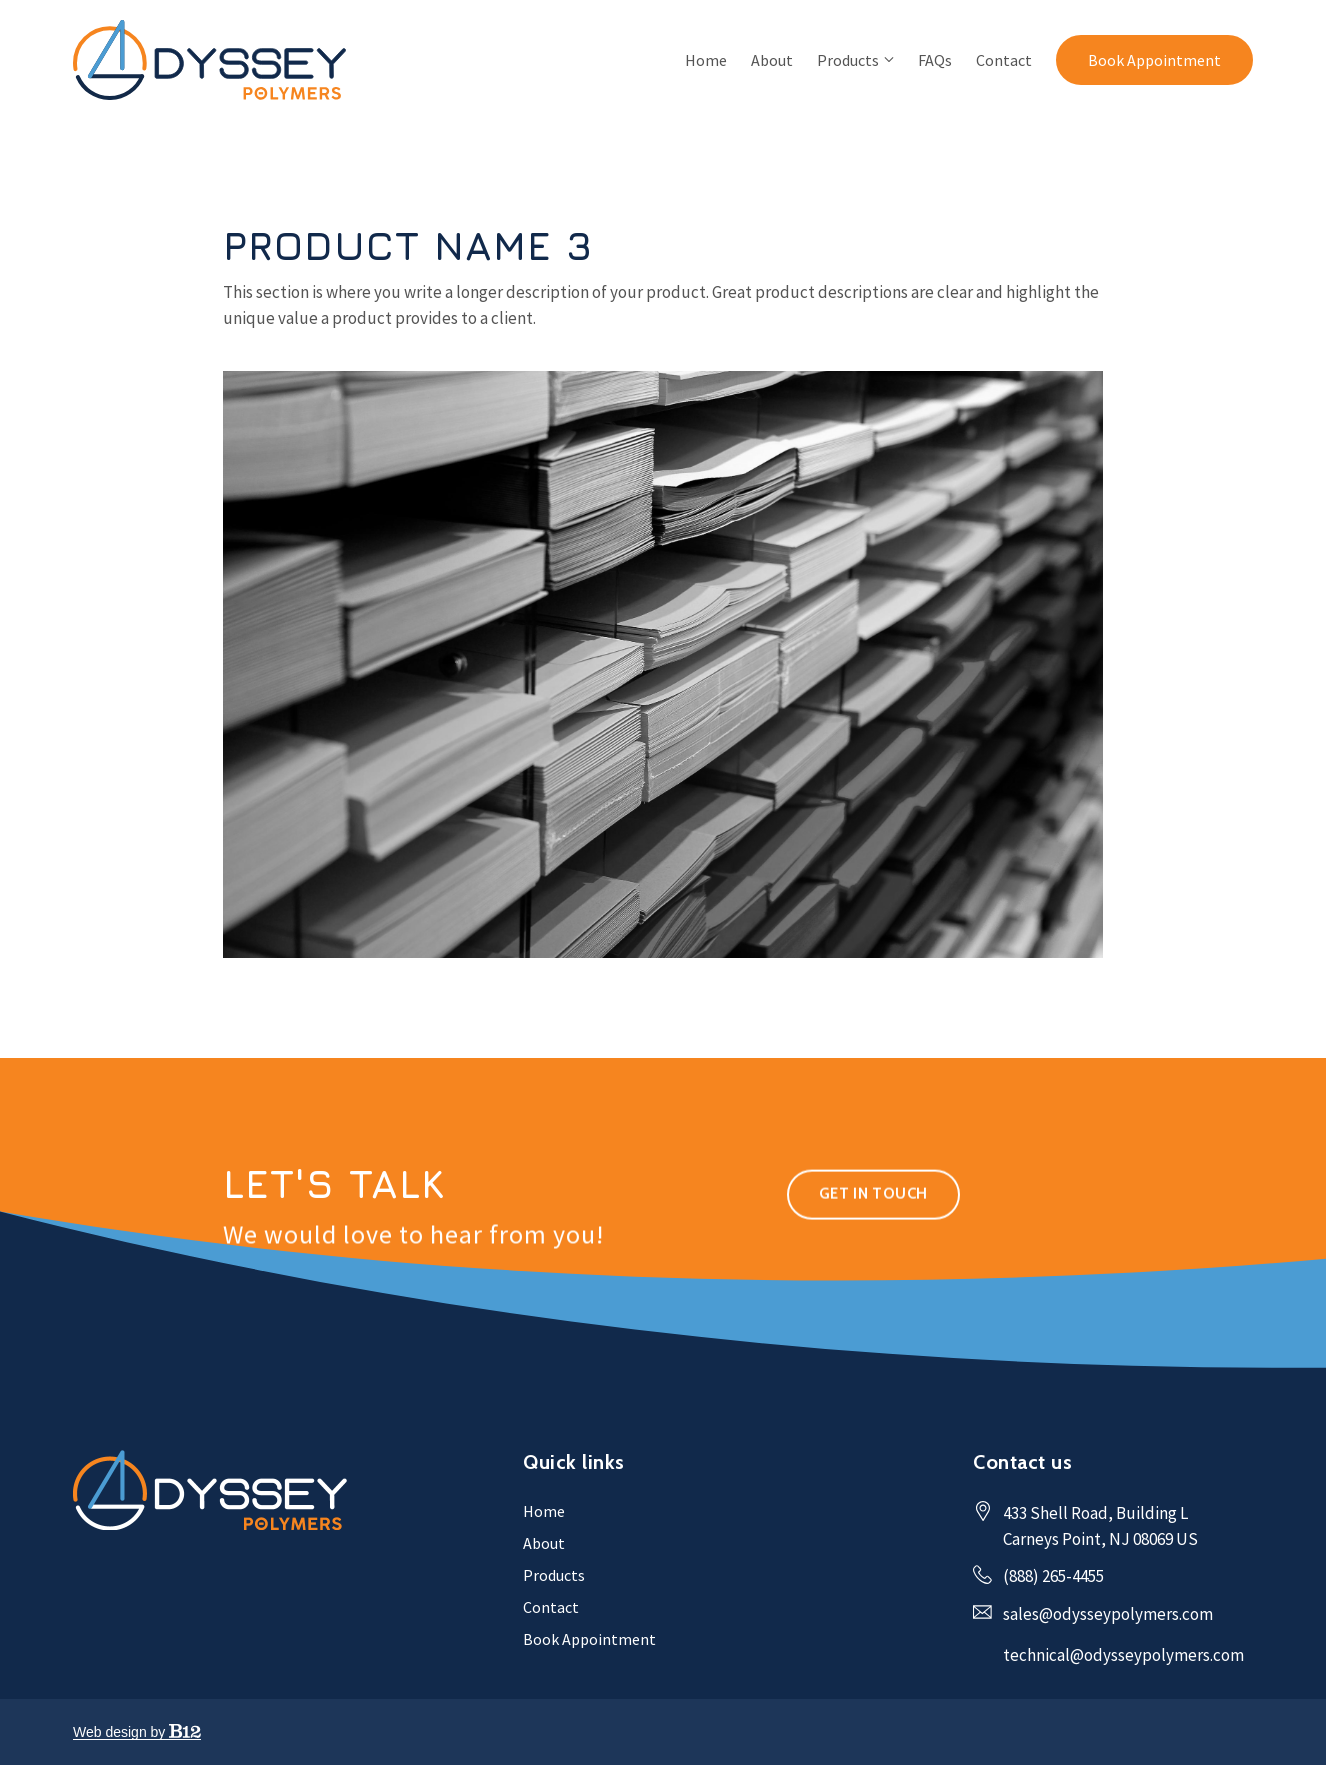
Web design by (137, 1732)
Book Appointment (1154, 60)
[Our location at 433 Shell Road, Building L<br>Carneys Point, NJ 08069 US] (1100, 1526)
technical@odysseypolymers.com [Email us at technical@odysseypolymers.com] (1123, 1655)
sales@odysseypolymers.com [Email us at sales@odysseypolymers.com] (1108, 1614)
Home (706, 60)
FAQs (935, 60)
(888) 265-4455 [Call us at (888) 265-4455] (1053, 1576)
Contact (1004, 60)
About (772, 60)
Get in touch (873, 1221)
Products (848, 60)
